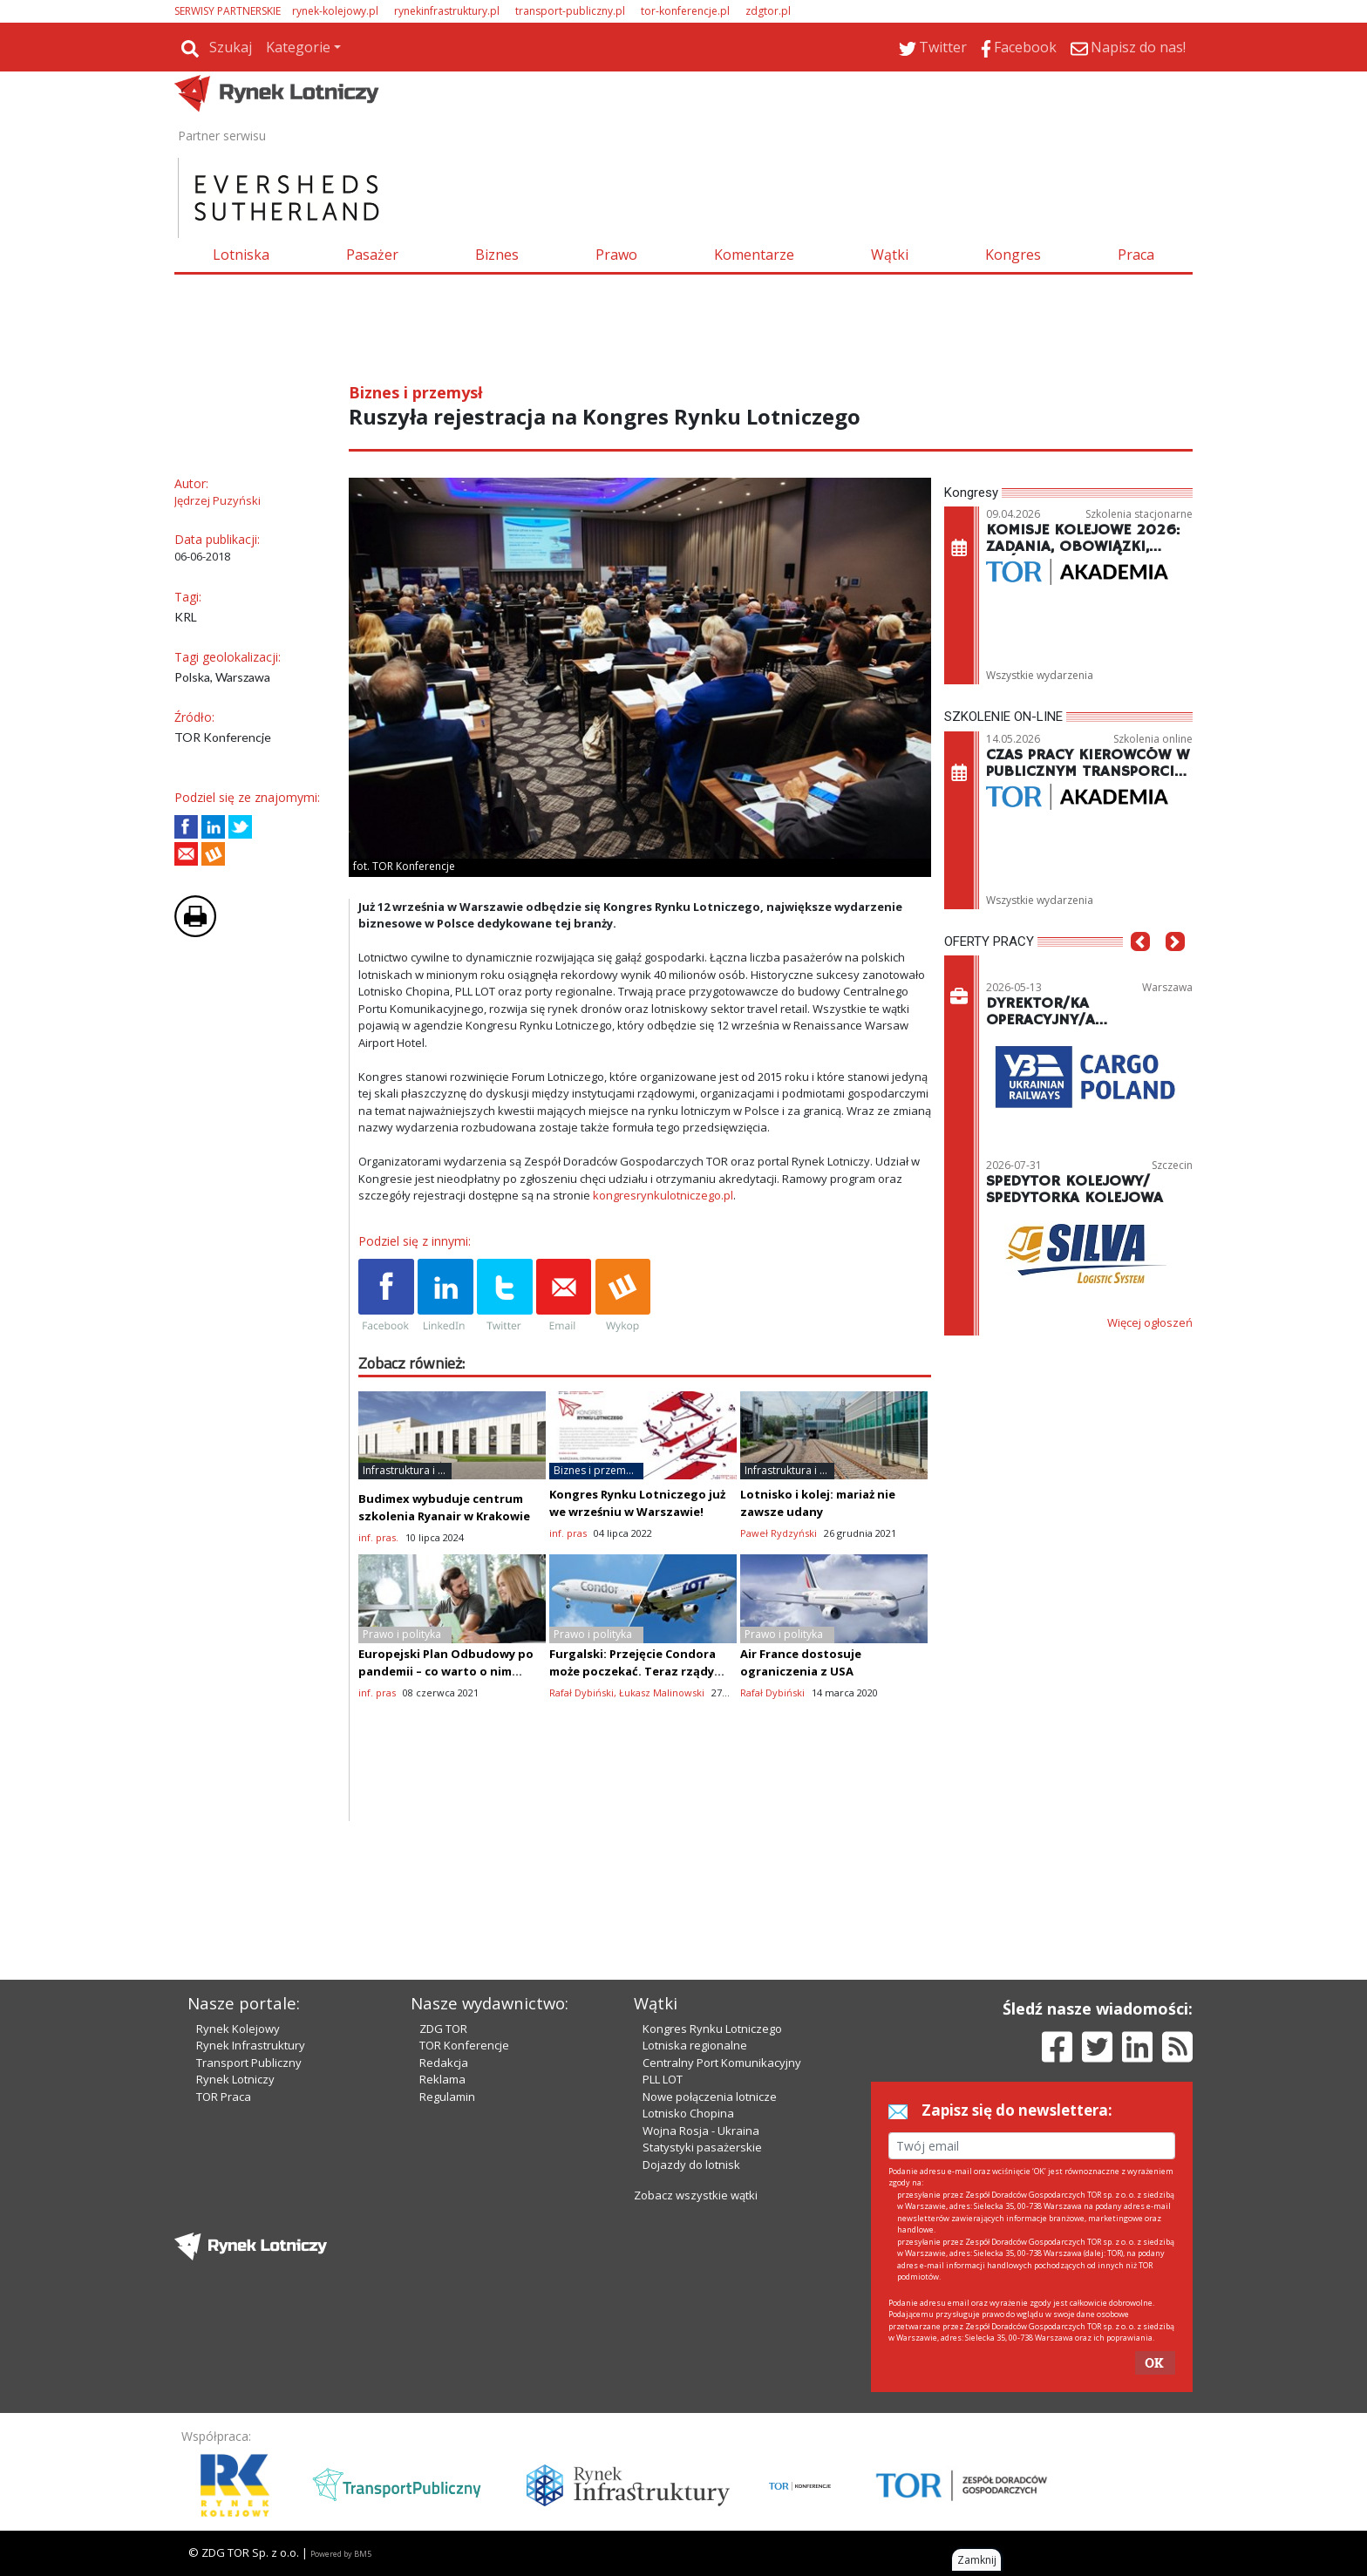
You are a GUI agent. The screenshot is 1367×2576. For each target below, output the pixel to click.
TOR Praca (223, 2096)
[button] (1140, 967)
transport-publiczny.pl (570, 10)
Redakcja (443, 2062)
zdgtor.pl (768, 10)
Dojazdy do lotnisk (691, 2164)
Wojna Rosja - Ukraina (701, 2130)
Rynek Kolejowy (238, 2028)
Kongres (1013, 254)
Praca (1136, 254)
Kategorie (298, 47)
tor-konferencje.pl (685, 10)
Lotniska (241, 254)
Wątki (889, 254)
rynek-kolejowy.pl (335, 10)
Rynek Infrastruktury (250, 2045)
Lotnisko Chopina (688, 2113)
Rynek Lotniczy (235, 2079)
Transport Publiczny (249, 2062)
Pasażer (372, 254)
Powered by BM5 (340, 2553)
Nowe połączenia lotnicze (710, 2096)
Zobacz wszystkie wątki (696, 2195)
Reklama (442, 2079)
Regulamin (447, 2096)
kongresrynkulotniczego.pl (663, 1195)
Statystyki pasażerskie (702, 2147)
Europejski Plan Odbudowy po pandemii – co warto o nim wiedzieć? (446, 1671)
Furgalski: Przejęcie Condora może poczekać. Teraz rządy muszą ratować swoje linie (632, 1671)
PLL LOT (663, 2079)
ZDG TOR (443, 2028)
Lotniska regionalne (695, 2045)
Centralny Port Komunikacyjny (722, 2062)
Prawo (616, 254)
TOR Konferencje (464, 2045)
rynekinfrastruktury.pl (447, 10)
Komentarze (754, 254)
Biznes (497, 254)
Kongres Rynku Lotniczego (712, 2028)
